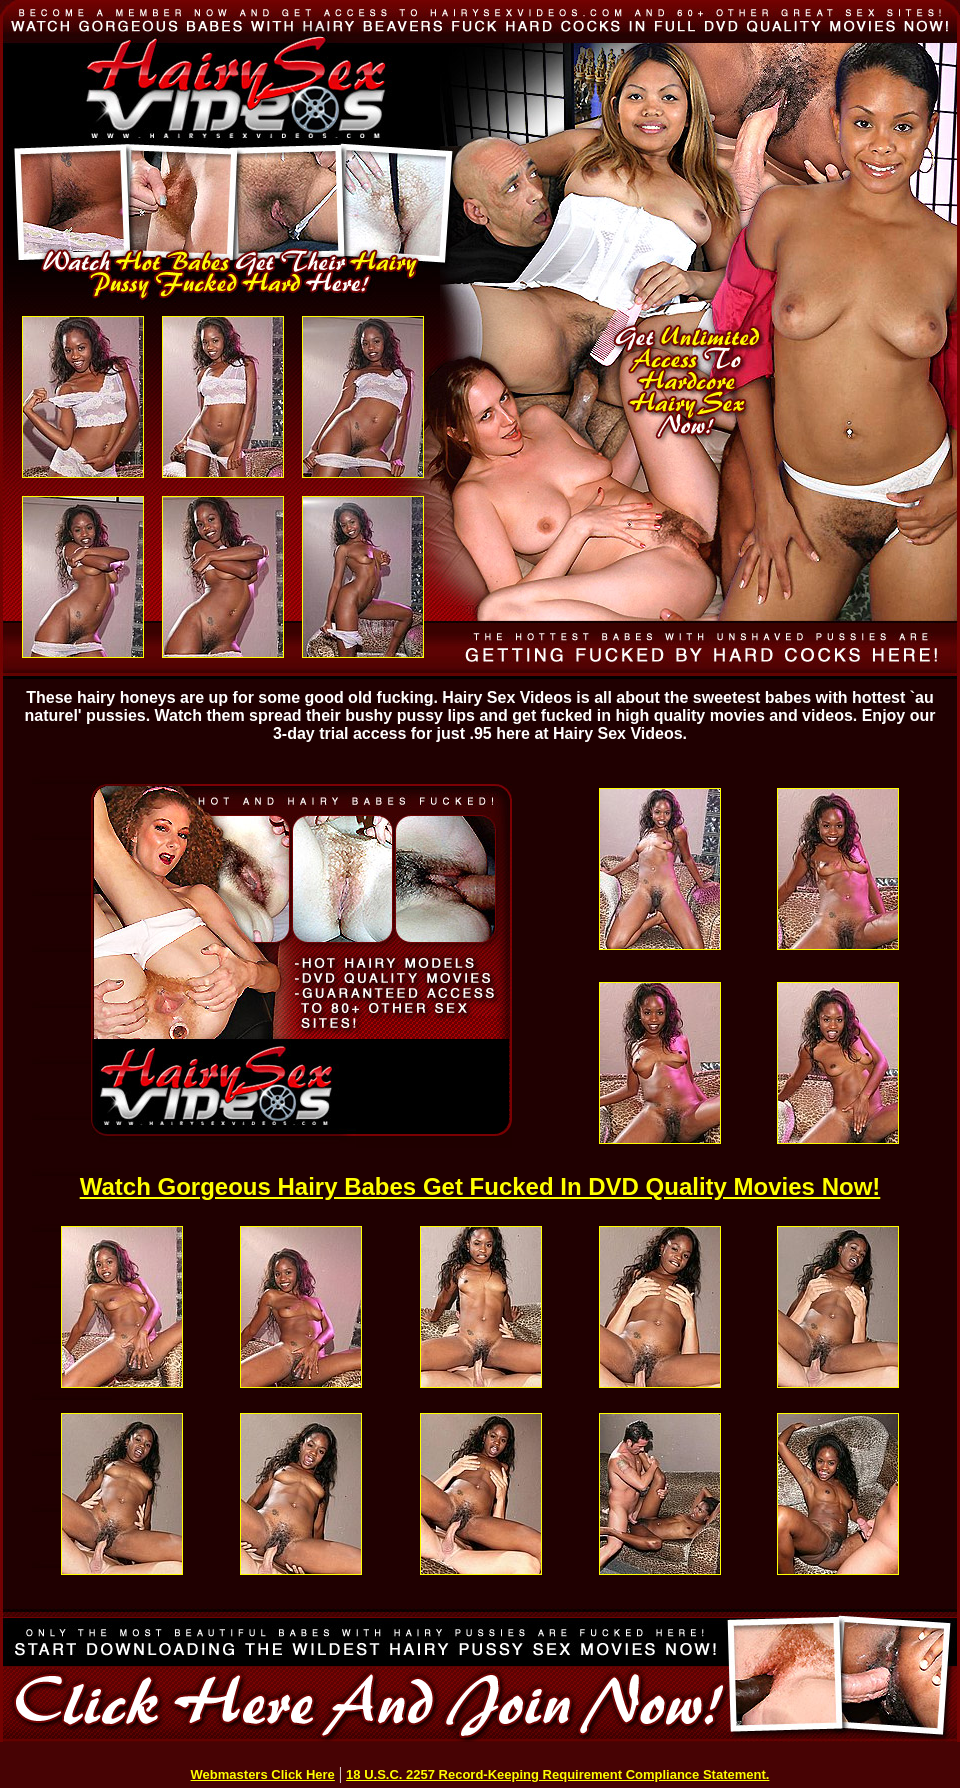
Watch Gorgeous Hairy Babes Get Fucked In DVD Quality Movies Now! (480, 1186)
